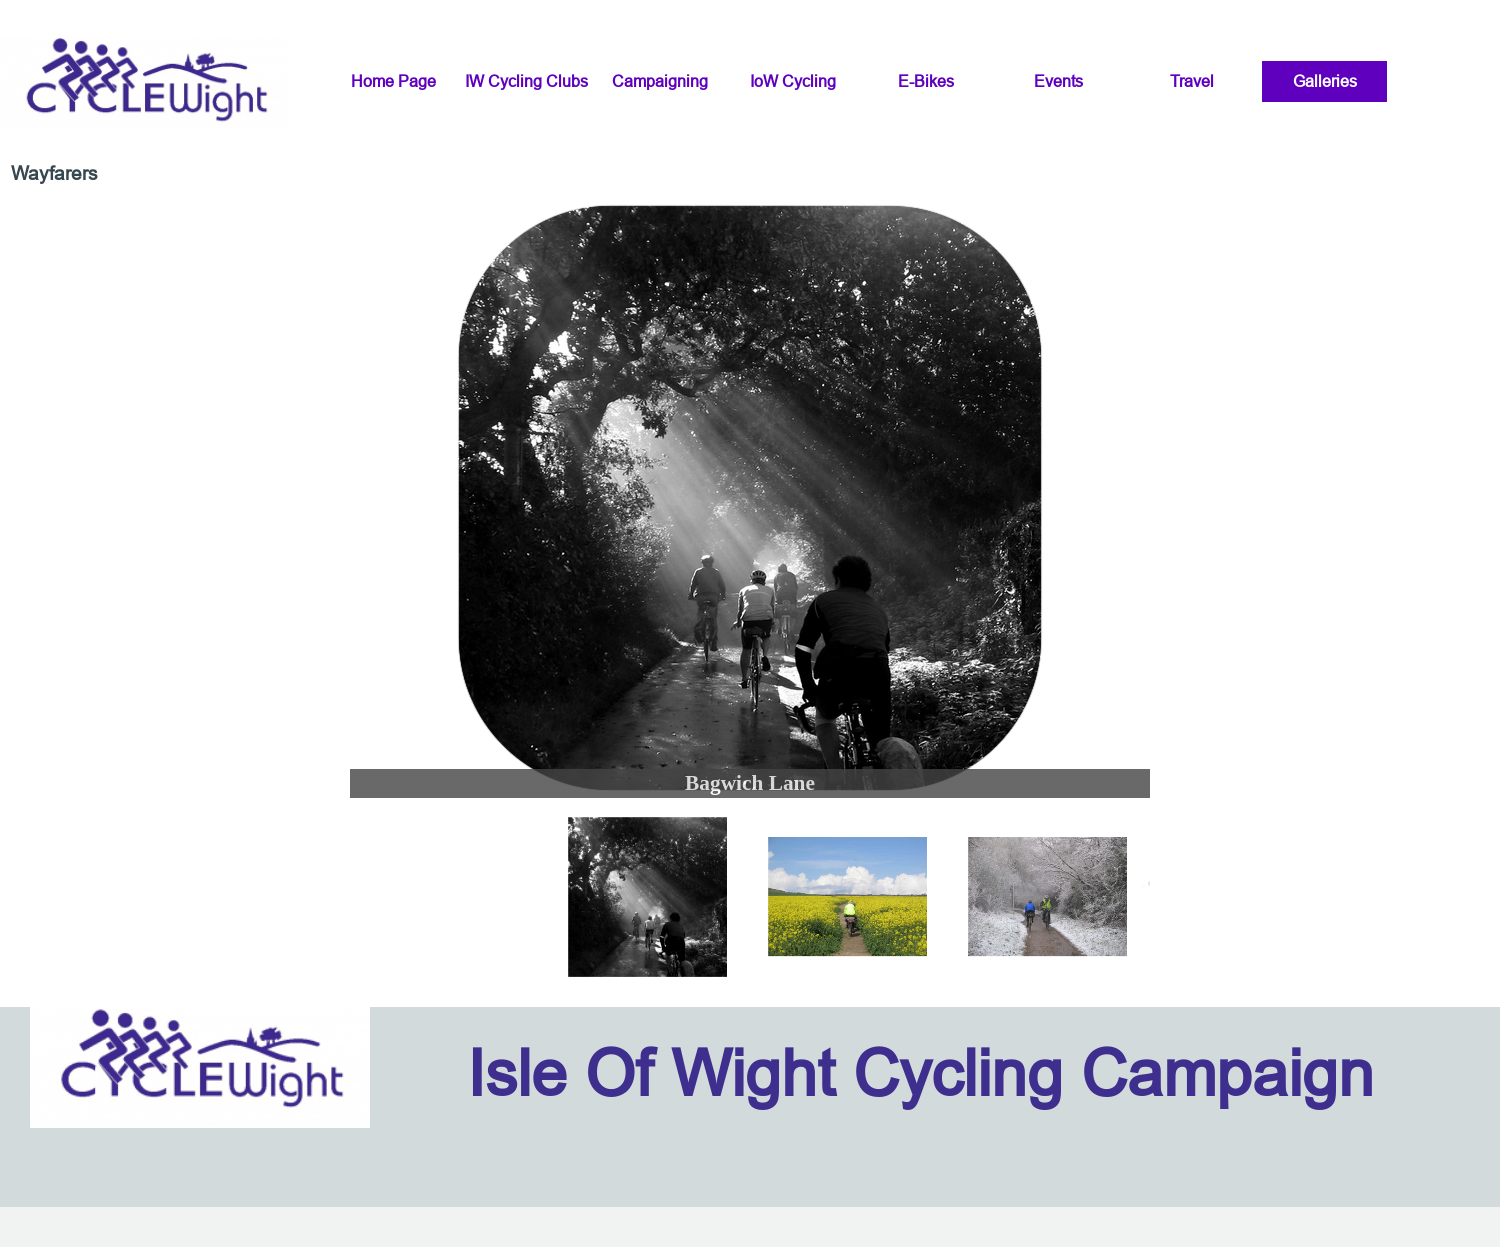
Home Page (393, 81)
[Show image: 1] (648, 897)
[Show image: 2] (848, 897)
